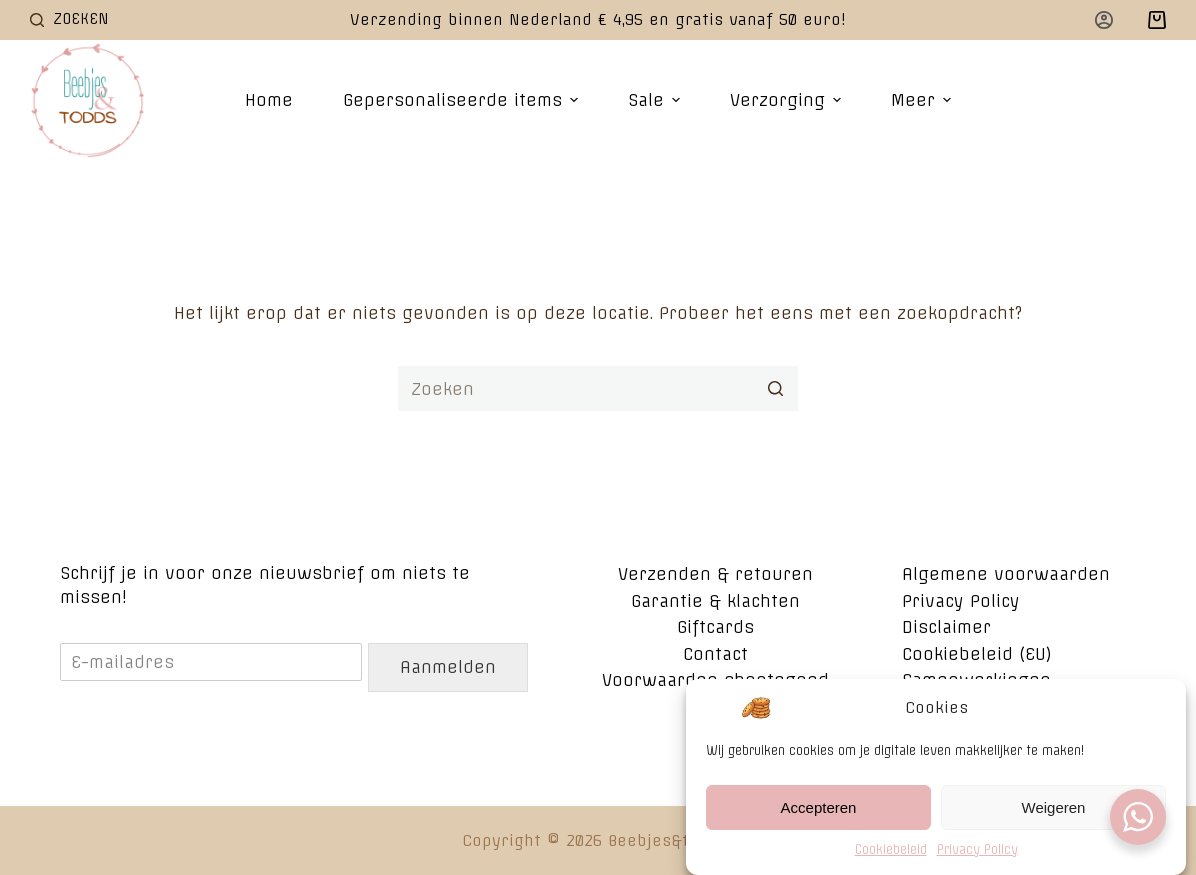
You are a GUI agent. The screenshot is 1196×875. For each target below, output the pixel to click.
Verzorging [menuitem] (788, 100)
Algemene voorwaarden (1006, 574)
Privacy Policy (977, 850)
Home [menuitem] (269, 100)
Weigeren (1054, 807)
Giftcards (715, 627)
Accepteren (819, 807)
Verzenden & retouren (715, 574)
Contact (715, 654)
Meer (923, 100)
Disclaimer (946, 627)
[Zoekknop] (775, 388)
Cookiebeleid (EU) (977, 654)
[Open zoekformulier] (69, 19)
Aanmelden (448, 667)
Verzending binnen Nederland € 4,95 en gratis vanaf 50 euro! (598, 19)
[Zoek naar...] (598, 388)
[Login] (1104, 20)
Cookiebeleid (891, 850)
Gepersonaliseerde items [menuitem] (463, 100)
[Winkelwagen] (1157, 20)
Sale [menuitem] (656, 100)
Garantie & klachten (715, 601)
